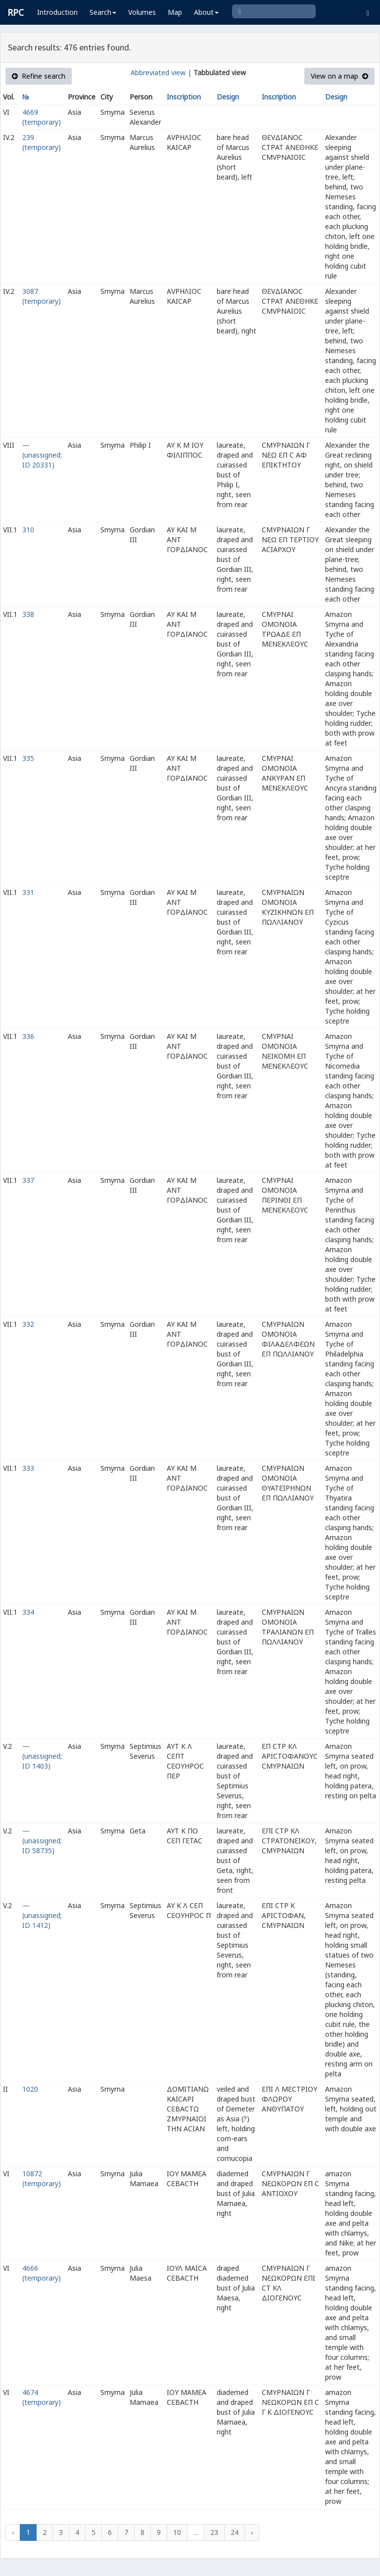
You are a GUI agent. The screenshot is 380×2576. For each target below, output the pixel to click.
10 (177, 2532)
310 (28, 529)
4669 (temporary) (41, 117)
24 (234, 2532)
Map (175, 12)
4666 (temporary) (41, 2273)
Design (228, 96)
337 (28, 1180)
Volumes (142, 12)
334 (28, 1612)
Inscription (184, 96)
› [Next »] (252, 2532)
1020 (30, 2089)
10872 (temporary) (41, 2178)
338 (28, 614)
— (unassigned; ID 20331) (42, 454)
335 (28, 758)
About (206, 12)
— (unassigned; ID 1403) (42, 1756)
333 (28, 1468)
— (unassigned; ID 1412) (42, 1915)
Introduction (57, 12)
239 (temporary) (41, 142)
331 (28, 892)
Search (103, 12)
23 (214, 2532)
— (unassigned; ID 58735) (42, 1840)
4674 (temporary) (41, 2397)
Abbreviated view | (161, 72)
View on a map (339, 76)
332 (28, 1324)
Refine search (38, 76)
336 (28, 1036)
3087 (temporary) (41, 296)
